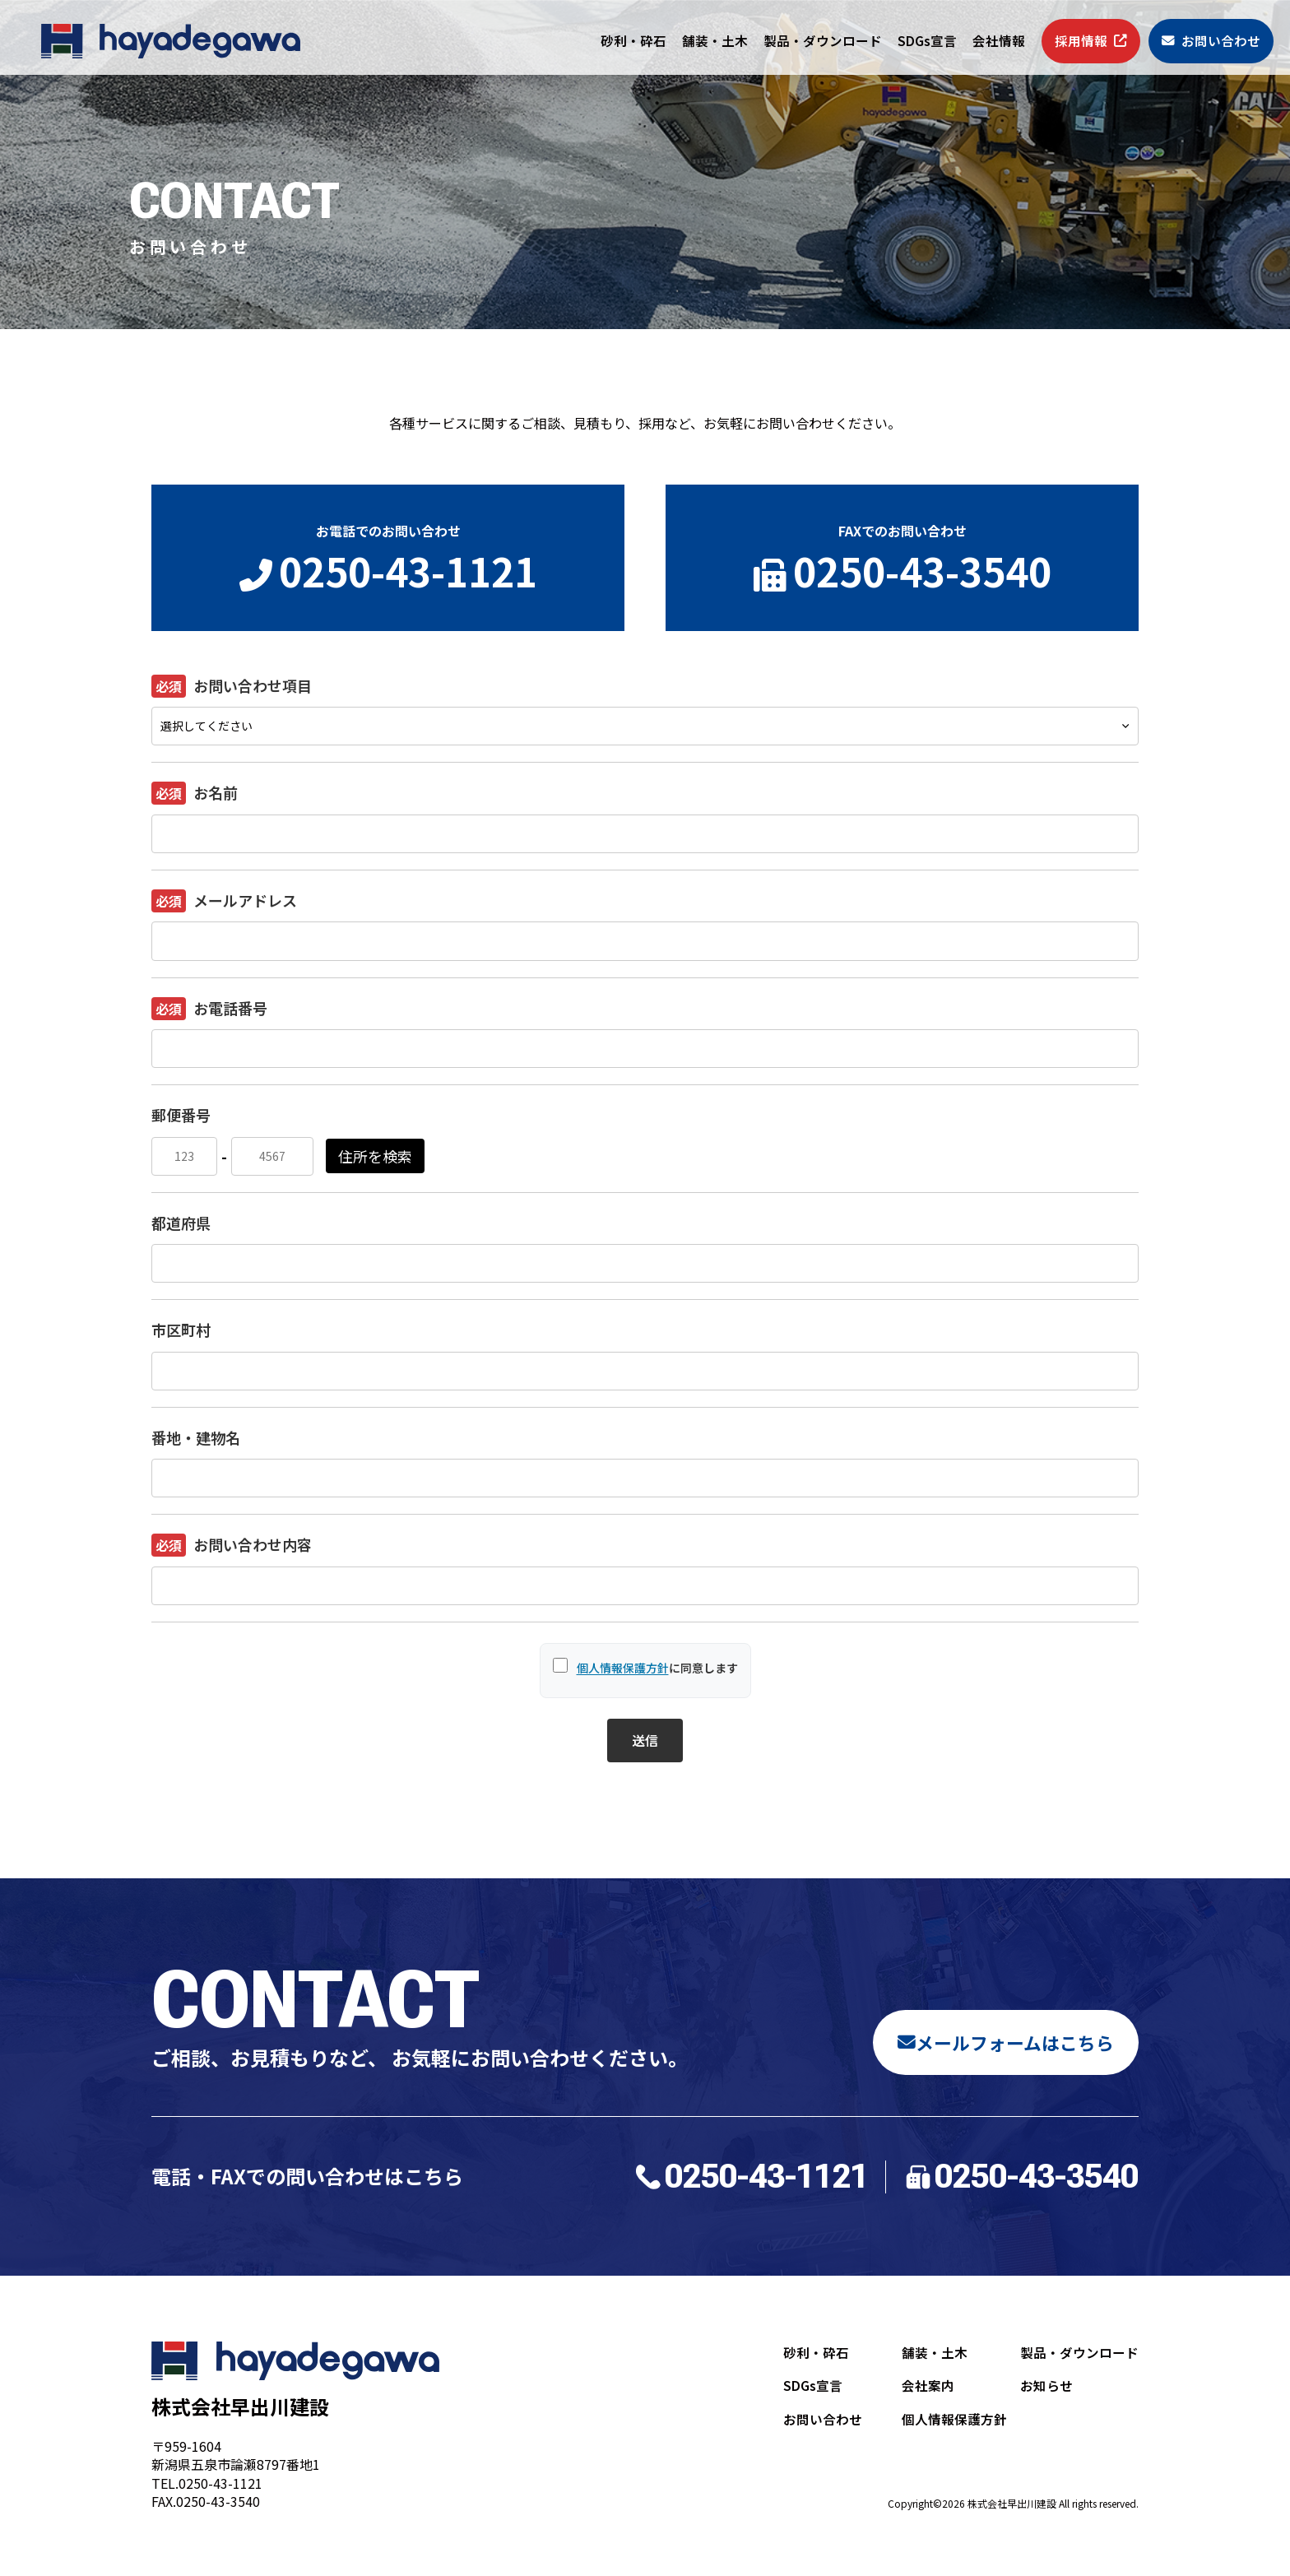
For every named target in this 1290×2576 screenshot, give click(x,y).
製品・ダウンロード (822, 41)
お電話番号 (209, 1008)
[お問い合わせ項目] (645, 726)
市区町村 (181, 1329)
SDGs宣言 (927, 41)
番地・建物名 (195, 1437)
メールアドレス (224, 900)
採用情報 (1091, 41)
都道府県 (181, 1222)
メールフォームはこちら (996, 2040)
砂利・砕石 (633, 41)
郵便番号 (181, 1115)
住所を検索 (375, 1156)
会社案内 (928, 2390)
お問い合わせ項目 (231, 686)
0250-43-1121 (750, 2177)
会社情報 (998, 41)
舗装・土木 (715, 41)
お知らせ (1046, 2390)
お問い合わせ (1211, 41)
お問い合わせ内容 (231, 1545)
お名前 (194, 793)
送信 (645, 1740)
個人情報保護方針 (623, 1667)
